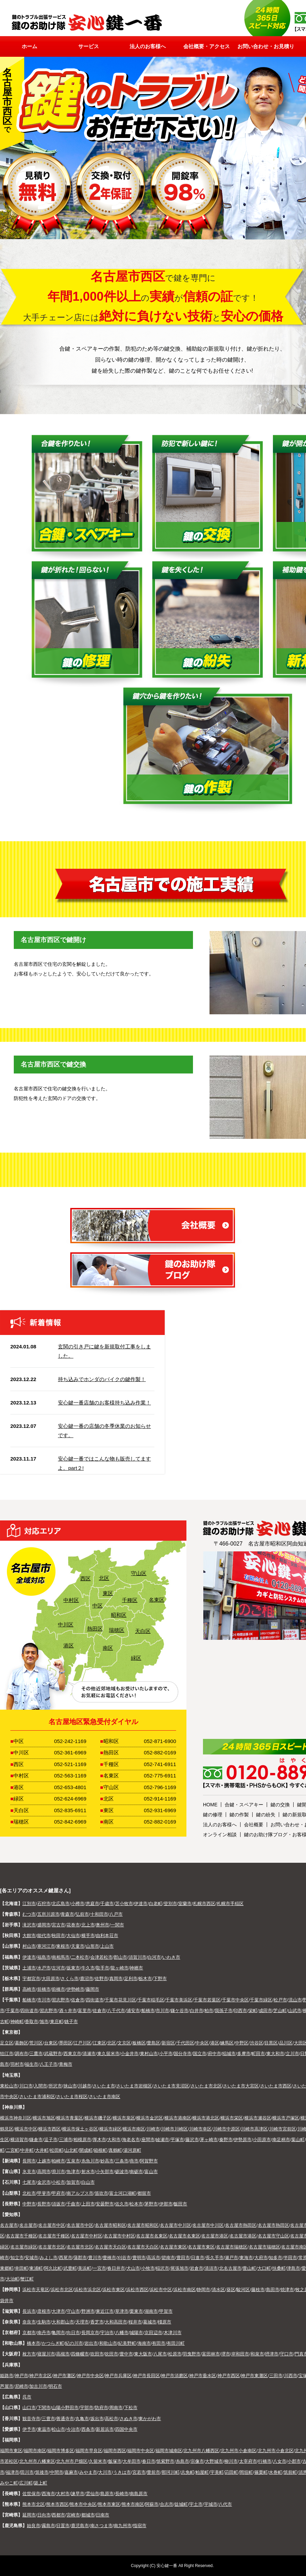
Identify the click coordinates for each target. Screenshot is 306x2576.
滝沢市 (29, 1924)
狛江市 (6, 2053)
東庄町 (56, 2021)
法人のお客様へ (220, 1824)
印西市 (240, 2010)
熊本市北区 (33, 2504)
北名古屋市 (230, 2268)
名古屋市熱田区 (240, 2225)
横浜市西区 (49, 2128)
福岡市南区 (35, 2450)
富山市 (151, 2171)
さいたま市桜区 (72, 2096)
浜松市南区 (184, 2289)
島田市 (272, 2289)
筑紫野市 (165, 2461)
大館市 (29, 1935)
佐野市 (101, 1978)
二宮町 (12, 2150)
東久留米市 (108, 2053)
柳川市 (231, 2461)
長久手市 (215, 2257)
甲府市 (58, 2193)
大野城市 (214, 2461)
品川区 (286, 2042)
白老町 (155, 1903)
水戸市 (44, 1967)
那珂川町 (171, 2472)
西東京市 (72, 2053)
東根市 (63, 1946)
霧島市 (48, 2525)
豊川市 (95, 2257)
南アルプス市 (80, 2193)
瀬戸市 (231, 2257)
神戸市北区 (40, 2375)
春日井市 (116, 2268)
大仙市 (73, 1935)
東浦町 (36, 2268)
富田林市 (211, 2353)
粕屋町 (202, 2472)
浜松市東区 (113, 2289)
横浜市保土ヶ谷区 (80, 2128)
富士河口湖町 (122, 2193)
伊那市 (166, 2203)
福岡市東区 (11, 2450)
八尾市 (160, 2353)
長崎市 (122, 2493)
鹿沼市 (86, 1978)
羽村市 (17, 2064)
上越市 (44, 2160)
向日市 (73, 2332)
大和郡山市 (63, 2321)
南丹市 (44, 2332)
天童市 (77, 1946)
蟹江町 (27, 2278)
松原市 (175, 2353)
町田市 (258, 2053)
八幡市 (122, 2332)
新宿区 (168, 2042)
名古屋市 (9, 2225)
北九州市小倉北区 (276, 2450)
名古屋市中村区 (86, 2235)
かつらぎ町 (53, 2343)
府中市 (214, 2053)
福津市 (12, 2472)
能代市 (44, 1935)
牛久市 (88, 1967)
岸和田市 (240, 2353)
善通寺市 (65, 2418)
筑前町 (290, 2472)
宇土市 (196, 2504)
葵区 (230, 2289)
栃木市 (145, 1978)
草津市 (122, 2311)
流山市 (295, 1999)
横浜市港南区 (177, 2117)
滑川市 (58, 2171)
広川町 (26, 2483)
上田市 (88, 2203)
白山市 (88, 2182)
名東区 (155, 1599)
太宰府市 (248, 2461)
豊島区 (153, 2042)
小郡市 (294, 2461)
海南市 (144, 2343)
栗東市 (136, 2311)
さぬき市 (128, 2418)
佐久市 (122, 2203)
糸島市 (182, 2461)
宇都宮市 (31, 1978)
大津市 (58, 2311)
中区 (96, 1605)
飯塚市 (115, 2461)
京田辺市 (153, 2332)
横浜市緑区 (110, 2128)
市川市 (44, 1999)
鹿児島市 (80, 2525)
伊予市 (29, 2429)
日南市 (102, 2515)
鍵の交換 (280, 1804)
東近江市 (105, 2311)
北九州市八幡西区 (201, 2450)
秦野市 (226, 2139)
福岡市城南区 (168, 2450)
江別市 (29, 1903)
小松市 (58, 2182)
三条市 (122, 2160)
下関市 (44, 2407)
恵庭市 (92, 1903)
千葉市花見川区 (120, 1999)
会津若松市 (101, 1957)
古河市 (58, 1967)
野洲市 (88, 2311)
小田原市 (262, 2139)
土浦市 (29, 1967)
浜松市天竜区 (35, 2289)
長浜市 (29, 2311)
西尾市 (65, 2257)
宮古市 (58, 1924)
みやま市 (88, 2472)
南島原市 (138, 2493)
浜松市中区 (161, 2289)
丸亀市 (82, 2418)
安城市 (31, 2257)
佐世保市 (31, 2493)
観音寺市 (31, 2418)
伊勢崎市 (75, 1989)
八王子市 (49, 2064)
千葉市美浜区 (178, 1999)
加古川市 (38, 2386)
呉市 (26, 2396)
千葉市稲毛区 (150, 1999)
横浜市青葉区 (69, 2117)
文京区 (124, 2042)
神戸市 (21, 2375)
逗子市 (51, 2139)
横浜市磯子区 (97, 2117)
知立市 (17, 2257)
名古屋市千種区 (21, 2235)
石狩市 (44, 1903)
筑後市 (42, 2472)
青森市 (67, 1914)
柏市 (208, 2010)
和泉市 (257, 2353)
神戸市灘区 (64, 2375)
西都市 (58, 2515)
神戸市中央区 (90, 2375)
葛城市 (149, 2321)
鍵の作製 (239, 1814)
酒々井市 (68, 2010)
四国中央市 (126, 2429)
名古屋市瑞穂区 (231, 2246)
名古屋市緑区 (23, 2246)
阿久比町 (53, 2268)
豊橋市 (109, 2257)
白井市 (196, 2010)
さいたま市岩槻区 (134, 2085)
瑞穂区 (115, 1629)
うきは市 (122, 2472)
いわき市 (171, 1957)
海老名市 (131, 2139)
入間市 (40, 2085)
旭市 (44, 2021)
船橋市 (29, 1999)
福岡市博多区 (60, 2450)
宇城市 (210, 2504)
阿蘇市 (152, 2504)
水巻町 (275, 2472)
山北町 (71, 2150)
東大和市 (275, 2053)
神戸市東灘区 (254, 2375)
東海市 (246, 2257)
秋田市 (58, 1935)
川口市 (26, 2085)
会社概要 (253, 1824)
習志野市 (61, 1999)
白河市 (154, 1957)
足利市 (130, 1978)
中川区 (64, 1624)
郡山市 (120, 1957)
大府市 (261, 2257)
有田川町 (176, 2343)
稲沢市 (162, 2268)
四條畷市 (80, 2353)
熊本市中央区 (83, 2504)
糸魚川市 (90, 2160)
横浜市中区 (26, 2128)
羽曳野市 (192, 2353)
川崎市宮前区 (282, 2128)
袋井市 (6, 2300)
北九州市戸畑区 (72, 2461)
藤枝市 (258, 2289)
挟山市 (70, 2085)
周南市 (116, 2407)
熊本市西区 (57, 2504)
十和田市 (99, 1914)
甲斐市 (44, 2193)
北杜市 (29, 2193)
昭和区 (117, 1614)
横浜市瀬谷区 (257, 2117)
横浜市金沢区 (149, 2117)
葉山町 (298, 2139)
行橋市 (265, 2461)
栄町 (252, 2010)
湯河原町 (132, 2150)
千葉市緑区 (261, 1999)
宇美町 (217, 2472)
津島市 (293, 2268)
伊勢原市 (243, 2139)
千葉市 (12, 2010)
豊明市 (139, 2257)
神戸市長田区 (146, 2375)
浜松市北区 (62, 2289)
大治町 (12, 2278)
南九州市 (123, 2525)
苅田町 (231, 2472)
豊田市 (183, 2257)
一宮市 (99, 2268)
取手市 (102, 1967)
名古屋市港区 (214, 2235)
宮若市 (139, 2472)
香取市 (31, 2021)
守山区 (137, 1573)
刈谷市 (124, 2257)
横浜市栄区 (232, 2117)
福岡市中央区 (140, 2450)
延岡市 (29, 2515)
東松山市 (9, 2085)
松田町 (56, 2150)
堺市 (225, 2353)
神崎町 (17, 2021)
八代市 (225, 2504)
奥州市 (102, 1924)
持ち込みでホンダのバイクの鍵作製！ (102, 1379)
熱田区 (93, 1628)
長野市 (44, 2203)
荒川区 (36, 2042)
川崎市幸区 (200, 2128)
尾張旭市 (179, 2268)
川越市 (84, 2085)
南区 (107, 1647)
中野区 (241, 2042)
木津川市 (173, 2332)
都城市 (88, 2515)
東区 (107, 1593)
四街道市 (95, 1999)
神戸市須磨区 (174, 2375)
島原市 (107, 2493)
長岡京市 (90, 2332)
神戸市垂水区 (202, 2375)
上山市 (107, 1946)
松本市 (136, 2203)
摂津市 (271, 2353)
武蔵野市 (53, 2053)
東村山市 (149, 2053)
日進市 (197, 2257)
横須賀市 (19, 2139)
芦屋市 (6, 2386)
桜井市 (135, 2321)
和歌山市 (108, 2343)
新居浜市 (105, 2429)
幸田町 (21, 2268)
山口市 (29, 2407)
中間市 (56, 2472)
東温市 (44, 2429)
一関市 (117, 1924)
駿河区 (243, 2289)
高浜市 (153, 2257)
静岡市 (203, 2289)
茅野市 (151, 2203)
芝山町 (280, 2010)
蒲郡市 (80, 2257)
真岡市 (116, 1978)
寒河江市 (46, 1946)
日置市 (63, 2525)
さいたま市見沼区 (171, 2085)
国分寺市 (183, 2053)
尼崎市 (21, 2386)
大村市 (63, 2493)
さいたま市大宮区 (241, 2085)
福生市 (31, 2064)
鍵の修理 (212, 1814)
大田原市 (51, 1978)
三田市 (276, 2375)
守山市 (73, 2311)
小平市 (166, 2053)
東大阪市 (143, 2353)
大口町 (264, 2268)
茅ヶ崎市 (209, 2139)
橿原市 (164, 2321)
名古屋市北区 (51, 2246)
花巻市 (73, 1924)
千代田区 (185, 2042)
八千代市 (116, 2010)
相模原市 (82, 2139)
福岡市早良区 (88, 2450)
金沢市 (44, 2182)
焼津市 (287, 2289)
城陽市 (136, 2332)
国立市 (199, 2053)
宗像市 (197, 2461)
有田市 (158, 2343)
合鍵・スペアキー (244, 1804)
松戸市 (280, 1999)
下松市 (130, 2407)
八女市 (279, 2461)
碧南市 (168, 2257)
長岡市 (29, 2160)
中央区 (202, 2042)
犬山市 (133, 2268)
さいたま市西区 (276, 2085)
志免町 (187, 2472)
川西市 (290, 2375)
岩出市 (91, 2343)
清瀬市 (89, 2053)
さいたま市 (104, 2085)
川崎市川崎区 (174, 2128)
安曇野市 (105, 2203)
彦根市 (44, 2311)
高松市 (111, 2418)
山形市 (92, 1946)
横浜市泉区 (124, 2117)
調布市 (21, 2053)
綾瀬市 (162, 2139)
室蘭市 (185, 1903)
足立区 (6, 2042)
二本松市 (80, 1957)
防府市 (101, 2407)
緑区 (135, 1657)
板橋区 (139, 2042)
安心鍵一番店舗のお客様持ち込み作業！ (104, 1402)
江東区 (99, 2042)
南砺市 (136, 2171)
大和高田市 (116, 2321)
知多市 (275, 2257)
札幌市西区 (204, 1903)
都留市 (144, 2193)
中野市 (29, 2203)
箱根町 (100, 2150)
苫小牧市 (124, 1903)
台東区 (51, 2042)
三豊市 (48, 2418)
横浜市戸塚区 (285, 2117)
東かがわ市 (150, 2418)
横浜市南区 (134, 2128)
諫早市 (77, 2493)
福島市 (44, 1957)
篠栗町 (261, 2472)
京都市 (29, 2332)
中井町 (27, 2150)
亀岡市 (58, 2332)
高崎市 (29, 1989)
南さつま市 (101, 2525)
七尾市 (29, 2182)
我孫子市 (224, 2010)
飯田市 (180, 2203)
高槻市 (63, 2353)
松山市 (58, 2429)
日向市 (44, 2515)
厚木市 (99, 2139)
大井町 (42, 2150)
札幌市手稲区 (230, 1903)
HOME (210, 1804)
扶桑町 (279, 2268)
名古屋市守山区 (273, 2235)
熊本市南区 (133, 2504)
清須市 (211, 2268)
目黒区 (271, 2042)
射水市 (88, 2171)
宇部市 (86, 2407)
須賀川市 (137, 1957)
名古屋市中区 (51, 2225)
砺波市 (122, 2171)
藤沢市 (192, 2139)
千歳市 (107, 1903)
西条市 (88, 2429)
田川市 (27, 2472)
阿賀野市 (149, 2160)
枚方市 (29, 2353)
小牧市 (148, 2268)
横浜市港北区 (205, 2117)
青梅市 (65, 2064)
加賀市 (73, 2182)
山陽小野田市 (65, 2407)
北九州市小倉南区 (238, 2450)
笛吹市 (101, 2193)
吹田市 (97, 2353)
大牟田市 (132, 2461)
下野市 (160, 1978)
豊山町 (249, 2268)
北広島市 (61, 1903)
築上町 (40, 2483)
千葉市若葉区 (207, 1999)
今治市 (73, 2429)
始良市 (33, 2525)
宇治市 (107, 2332)
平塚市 (177, 2139)
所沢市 (55, 2085)
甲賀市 (166, 2311)
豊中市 (126, 2353)
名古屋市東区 (173, 2246)
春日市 (148, 2461)
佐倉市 (77, 1999)
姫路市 (6, 2375)
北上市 (88, 1924)
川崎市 (153, 2128)
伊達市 (140, 1903)
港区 (67, 1645)
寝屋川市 (46, 2353)
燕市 (134, 2160)
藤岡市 (92, 1989)
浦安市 (133, 2010)
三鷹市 (36, 2053)
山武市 (295, 2010)
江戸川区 (82, 2042)
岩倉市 (196, 2268)
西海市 (48, 2493)
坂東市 (73, 1967)
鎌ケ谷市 (179, 2010)
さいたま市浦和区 (37, 2096)
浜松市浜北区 (87, 2289)
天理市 (82, 2321)
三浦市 (65, 2139)
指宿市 (139, 2525)
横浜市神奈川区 (15, 2117)
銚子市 (71, 2021)
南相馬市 (61, 1957)
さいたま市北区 (206, 2085)
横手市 (88, 1935)
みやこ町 (9, 2483)
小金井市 (130, 2053)
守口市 (286, 2353)
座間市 (148, 2139)
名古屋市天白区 (110, 2246)
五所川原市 (48, 1914)
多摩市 (244, 2053)
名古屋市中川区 (175, 2225)
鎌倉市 (36, 2139)
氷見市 (29, 2171)
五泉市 (73, 2160)
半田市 (290, 2257)
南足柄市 (281, 2139)
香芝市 (97, 2321)
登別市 (170, 1903)
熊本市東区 (109, 2504)
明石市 (55, 2386)
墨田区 (65, 2042)
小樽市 (77, 1903)
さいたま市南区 (104, 2096)
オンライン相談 (220, 1834)
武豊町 (70, 2268)
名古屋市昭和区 (110, 2225)
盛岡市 (44, 1924)
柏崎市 (58, 2160)
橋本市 (33, 2343)
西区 (84, 1578)
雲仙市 (92, 2493)
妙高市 (107, 2160)
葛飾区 (21, 2042)
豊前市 (153, 2472)
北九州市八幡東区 (37, 2461)
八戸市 (116, 1914)
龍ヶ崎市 (120, 1967)
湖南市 (151, 2311)
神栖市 (136, 1967)
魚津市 (73, 2171)
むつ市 (29, 1914)
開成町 (86, 2150)
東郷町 (6, 2268)
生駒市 (44, 2321)
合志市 (166, 2504)
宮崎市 (73, 2515)
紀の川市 (74, 2343)
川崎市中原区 (226, 2128)
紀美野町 (127, 2343)
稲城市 (229, 2053)
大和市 (114, 2139)
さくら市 (70, 1978)
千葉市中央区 (235, 1999)
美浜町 (84, 2268)
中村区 (69, 1599)
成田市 (265, 2010)
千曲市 (73, 2203)
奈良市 (29, 2321)
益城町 (181, 2504)
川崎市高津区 (254, 2128)
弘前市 (82, 1914)
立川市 (292, 2053)
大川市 (105, 2472)
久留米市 (98, 2461)
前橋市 (44, 1989)
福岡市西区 (115, 2450)
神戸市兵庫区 (118, 2375)
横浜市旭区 (44, 2117)
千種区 (128, 1599)
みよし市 (49, 2257)
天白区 (141, 1630)
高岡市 (44, 2171)
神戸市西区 (228, 2375)
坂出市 (97, 2418)
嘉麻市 (71, 2472)
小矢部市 (105, 2171)
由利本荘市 (107, 1935)
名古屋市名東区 (151, 2235)
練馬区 (227, 2042)
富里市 (84, 2010)
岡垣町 (246, 2472)
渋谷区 (256, 2042)
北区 (103, 1577)
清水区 (218, 2289)
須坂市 (58, 2203)
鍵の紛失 (265, 1814)
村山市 (29, 1946)
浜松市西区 (137, 2289)
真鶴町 (115, 2150)
